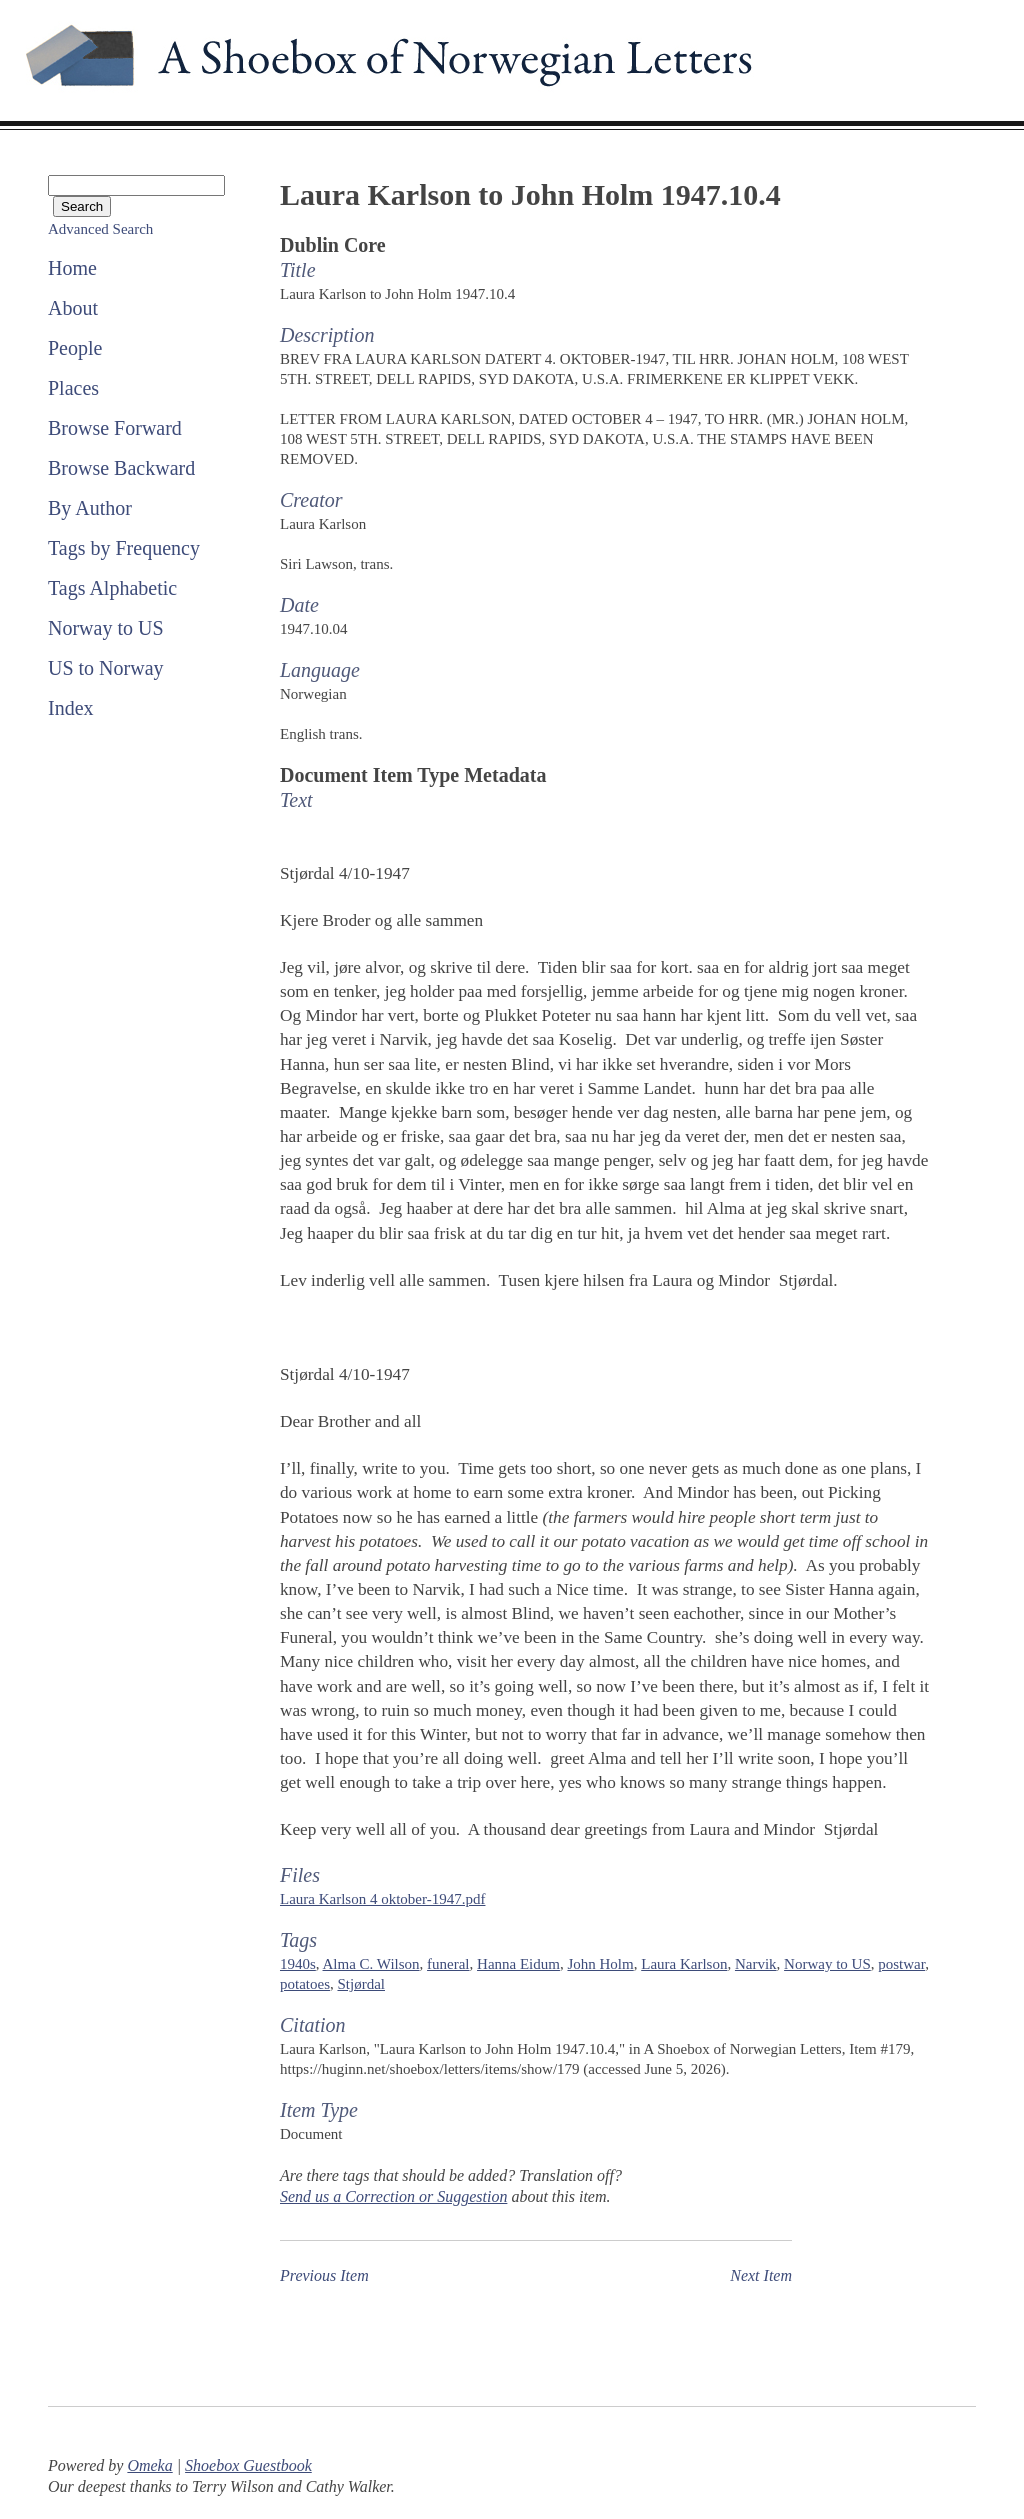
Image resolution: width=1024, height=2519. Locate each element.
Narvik (756, 1964)
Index (71, 708)
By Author (90, 508)
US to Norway (106, 668)
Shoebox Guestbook (248, 2465)
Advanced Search (100, 229)
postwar (901, 1964)
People (75, 348)
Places (73, 388)
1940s (298, 1964)
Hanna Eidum (518, 1964)
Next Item (761, 2275)
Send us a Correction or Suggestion (393, 2196)
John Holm (600, 1964)
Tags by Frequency (124, 548)
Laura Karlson (684, 1964)
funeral (448, 1964)
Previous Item (324, 2275)
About (73, 308)
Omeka (149, 2465)
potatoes (305, 1984)
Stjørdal (361, 1984)
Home (72, 268)
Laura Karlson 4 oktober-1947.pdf (382, 1899)
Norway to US (106, 628)
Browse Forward (115, 428)
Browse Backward (121, 468)
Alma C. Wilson (371, 1964)
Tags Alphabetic (112, 588)
